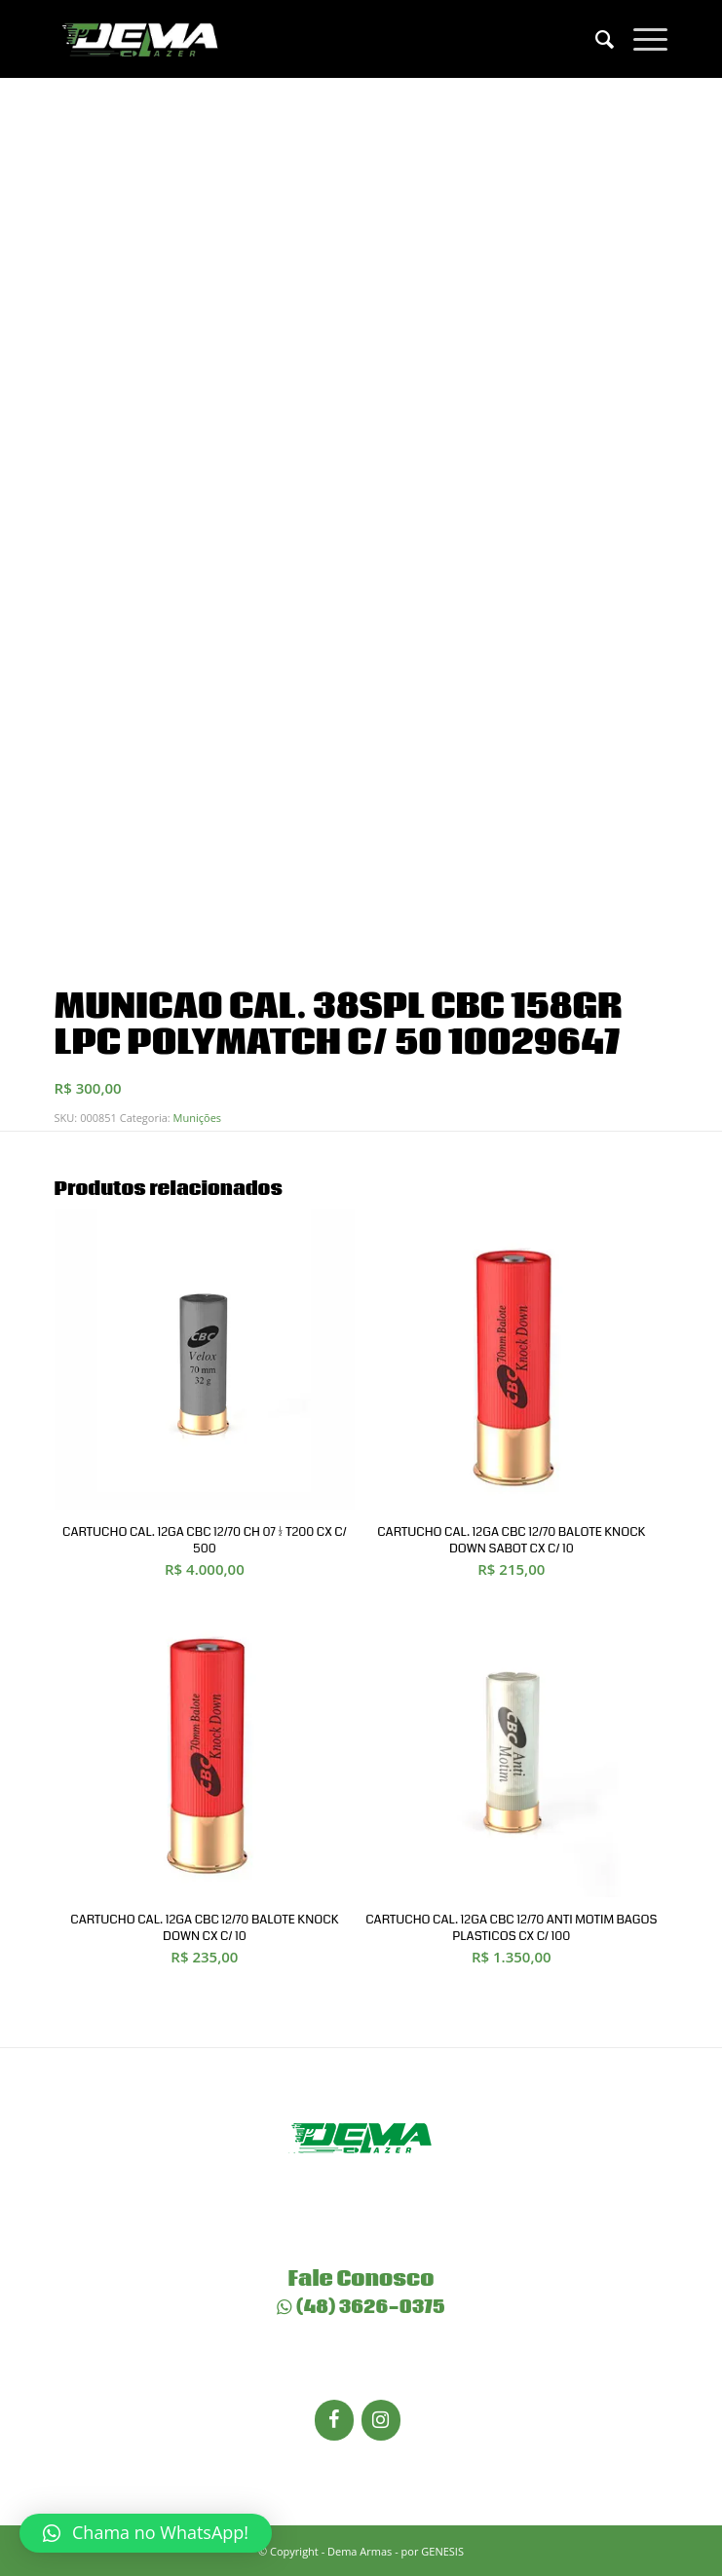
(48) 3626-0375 (360, 2307)
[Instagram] (380, 2420)
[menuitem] (595, 39)
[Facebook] (334, 2420)
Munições (197, 1117)
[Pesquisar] (595, 39)
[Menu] (640, 39)
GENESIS (442, 2551)
